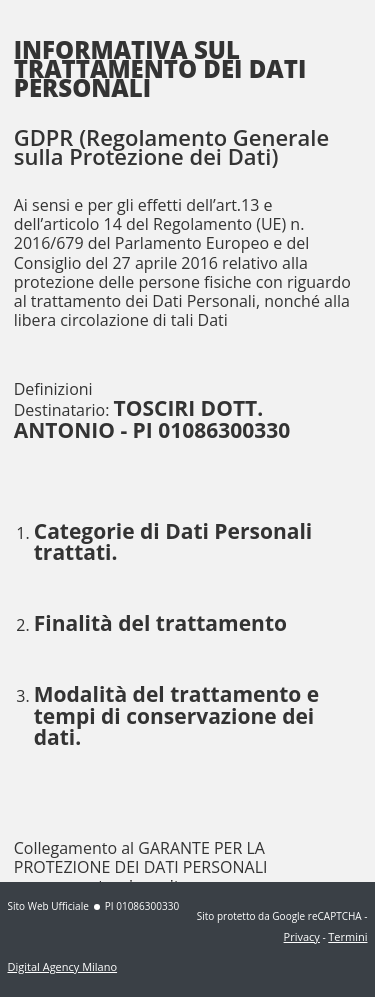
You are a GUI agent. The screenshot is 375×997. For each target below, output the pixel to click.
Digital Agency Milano (63, 966)
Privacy (302, 936)
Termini (347, 936)
